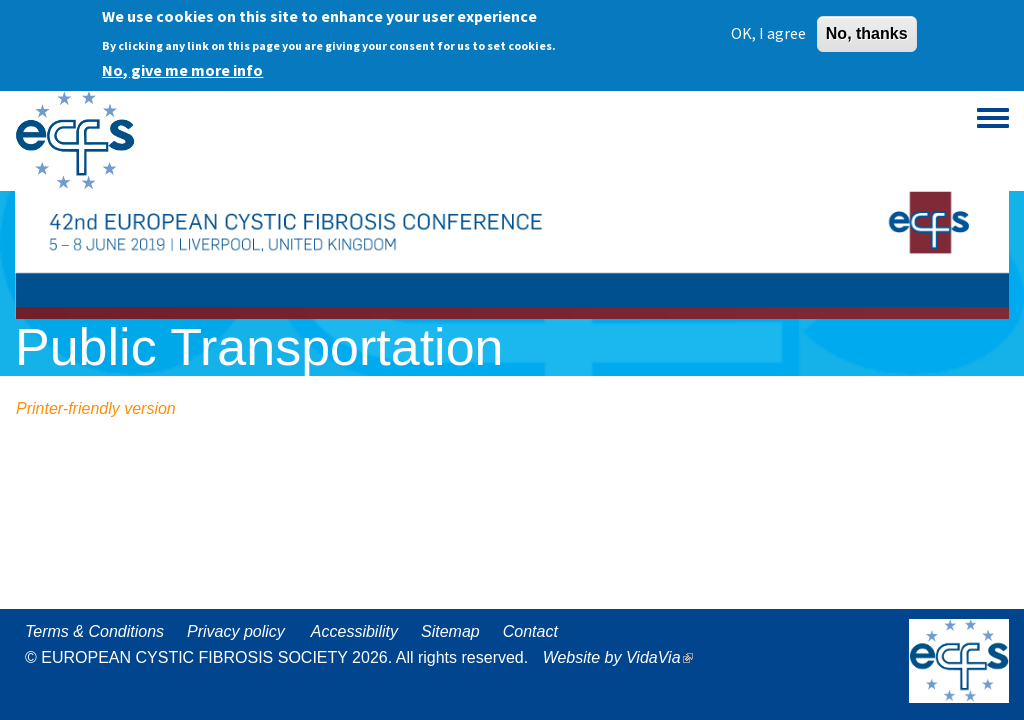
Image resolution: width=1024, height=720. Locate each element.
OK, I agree (768, 28)
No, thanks (867, 28)
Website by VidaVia (623, 657)
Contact (530, 631)
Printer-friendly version (96, 408)
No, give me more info (182, 65)
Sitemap (450, 631)
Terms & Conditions (94, 631)
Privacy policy (236, 631)
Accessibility (354, 631)
